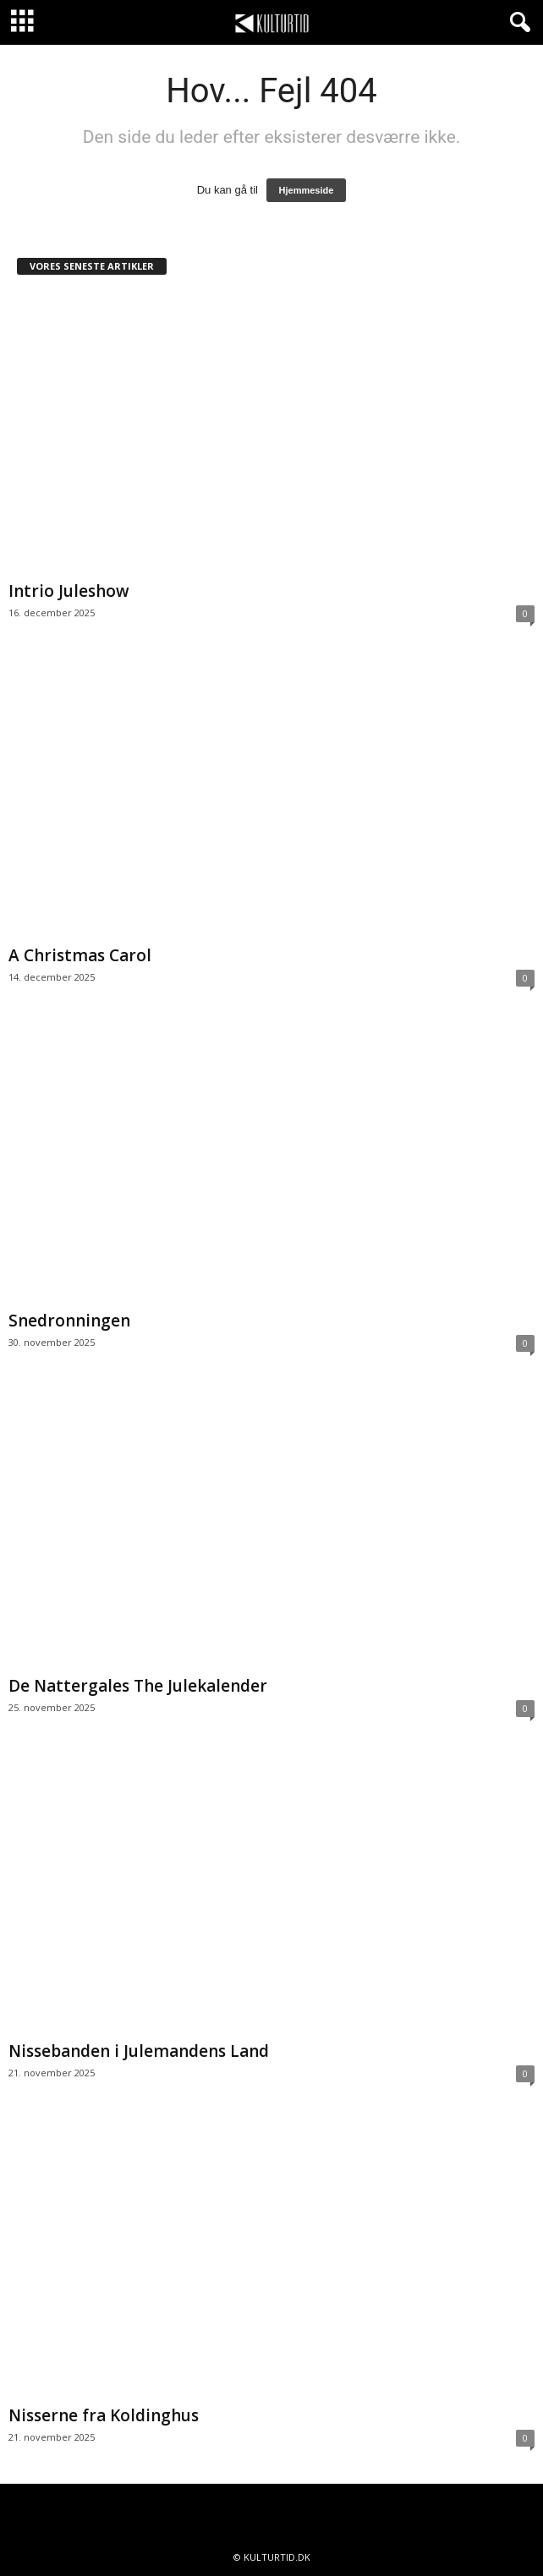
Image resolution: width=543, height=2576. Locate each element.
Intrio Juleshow (68, 591)
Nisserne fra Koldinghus (103, 2415)
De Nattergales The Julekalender (137, 1686)
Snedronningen (69, 1321)
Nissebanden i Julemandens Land (138, 2051)
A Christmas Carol (79, 955)
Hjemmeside (306, 190)
